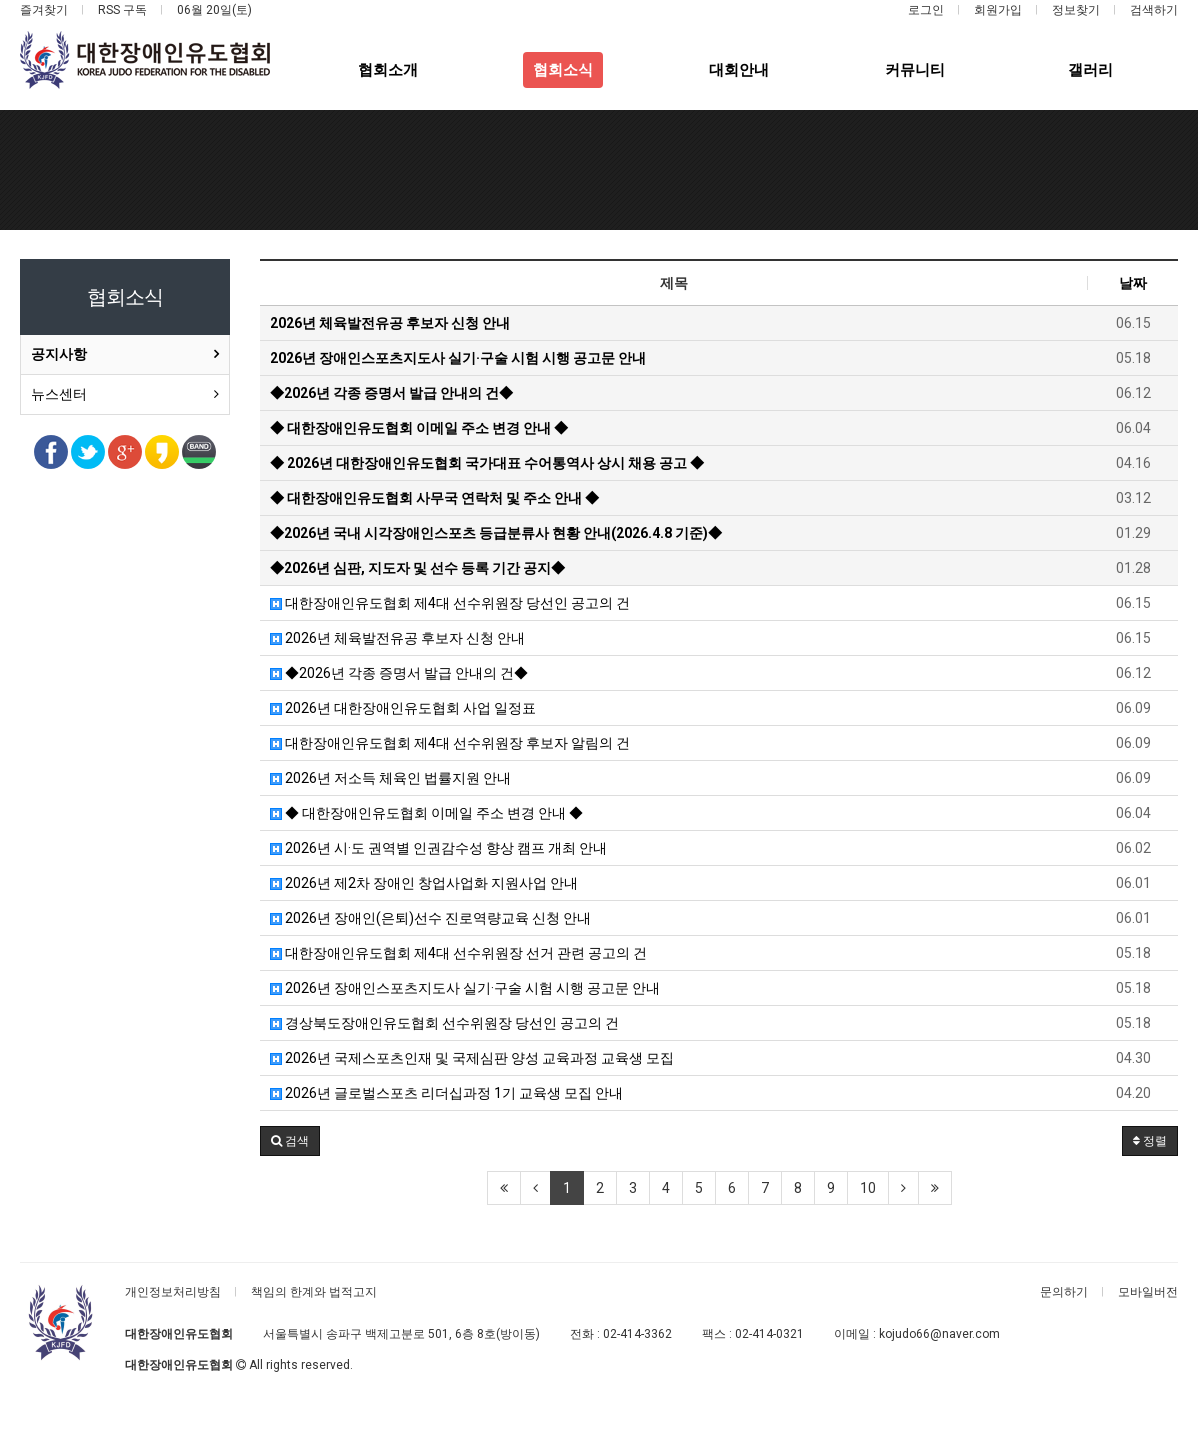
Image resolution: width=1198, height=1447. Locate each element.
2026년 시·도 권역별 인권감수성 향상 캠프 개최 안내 (438, 848)
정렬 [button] (1150, 1141)
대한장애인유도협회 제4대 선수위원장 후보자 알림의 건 (450, 743)
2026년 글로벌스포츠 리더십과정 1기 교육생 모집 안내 (446, 1093)
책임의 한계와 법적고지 (314, 1292)
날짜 (1133, 283)
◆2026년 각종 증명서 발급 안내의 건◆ (399, 673)
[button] (290, 1141)
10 (868, 1188)
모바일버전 (1148, 1292)
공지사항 (59, 354)
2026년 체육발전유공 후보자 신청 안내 (397, 638)
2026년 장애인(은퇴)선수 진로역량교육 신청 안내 (430, 918)
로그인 (926, 10)
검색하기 (1154, 10)
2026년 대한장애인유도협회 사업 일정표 (403, 708)
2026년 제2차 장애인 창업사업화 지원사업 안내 (424, 883)
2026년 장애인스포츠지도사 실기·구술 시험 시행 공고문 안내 (465, 988)
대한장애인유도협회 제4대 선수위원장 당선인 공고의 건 (450, 603)
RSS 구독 (122, 10)
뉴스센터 (59, 394)
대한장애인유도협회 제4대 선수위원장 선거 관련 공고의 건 (458, 953)
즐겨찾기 (44, 10)
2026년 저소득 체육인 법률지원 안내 (390, 778)
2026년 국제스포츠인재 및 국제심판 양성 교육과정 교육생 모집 (472, 1058)
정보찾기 (1076, 10)
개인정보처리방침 (173, 1292)
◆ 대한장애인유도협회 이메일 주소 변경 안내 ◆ (426, 813)
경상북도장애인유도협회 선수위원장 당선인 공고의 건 (444, 1023)
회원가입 (998, 10)
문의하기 (1064, 1292)
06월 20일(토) (214, 10)
